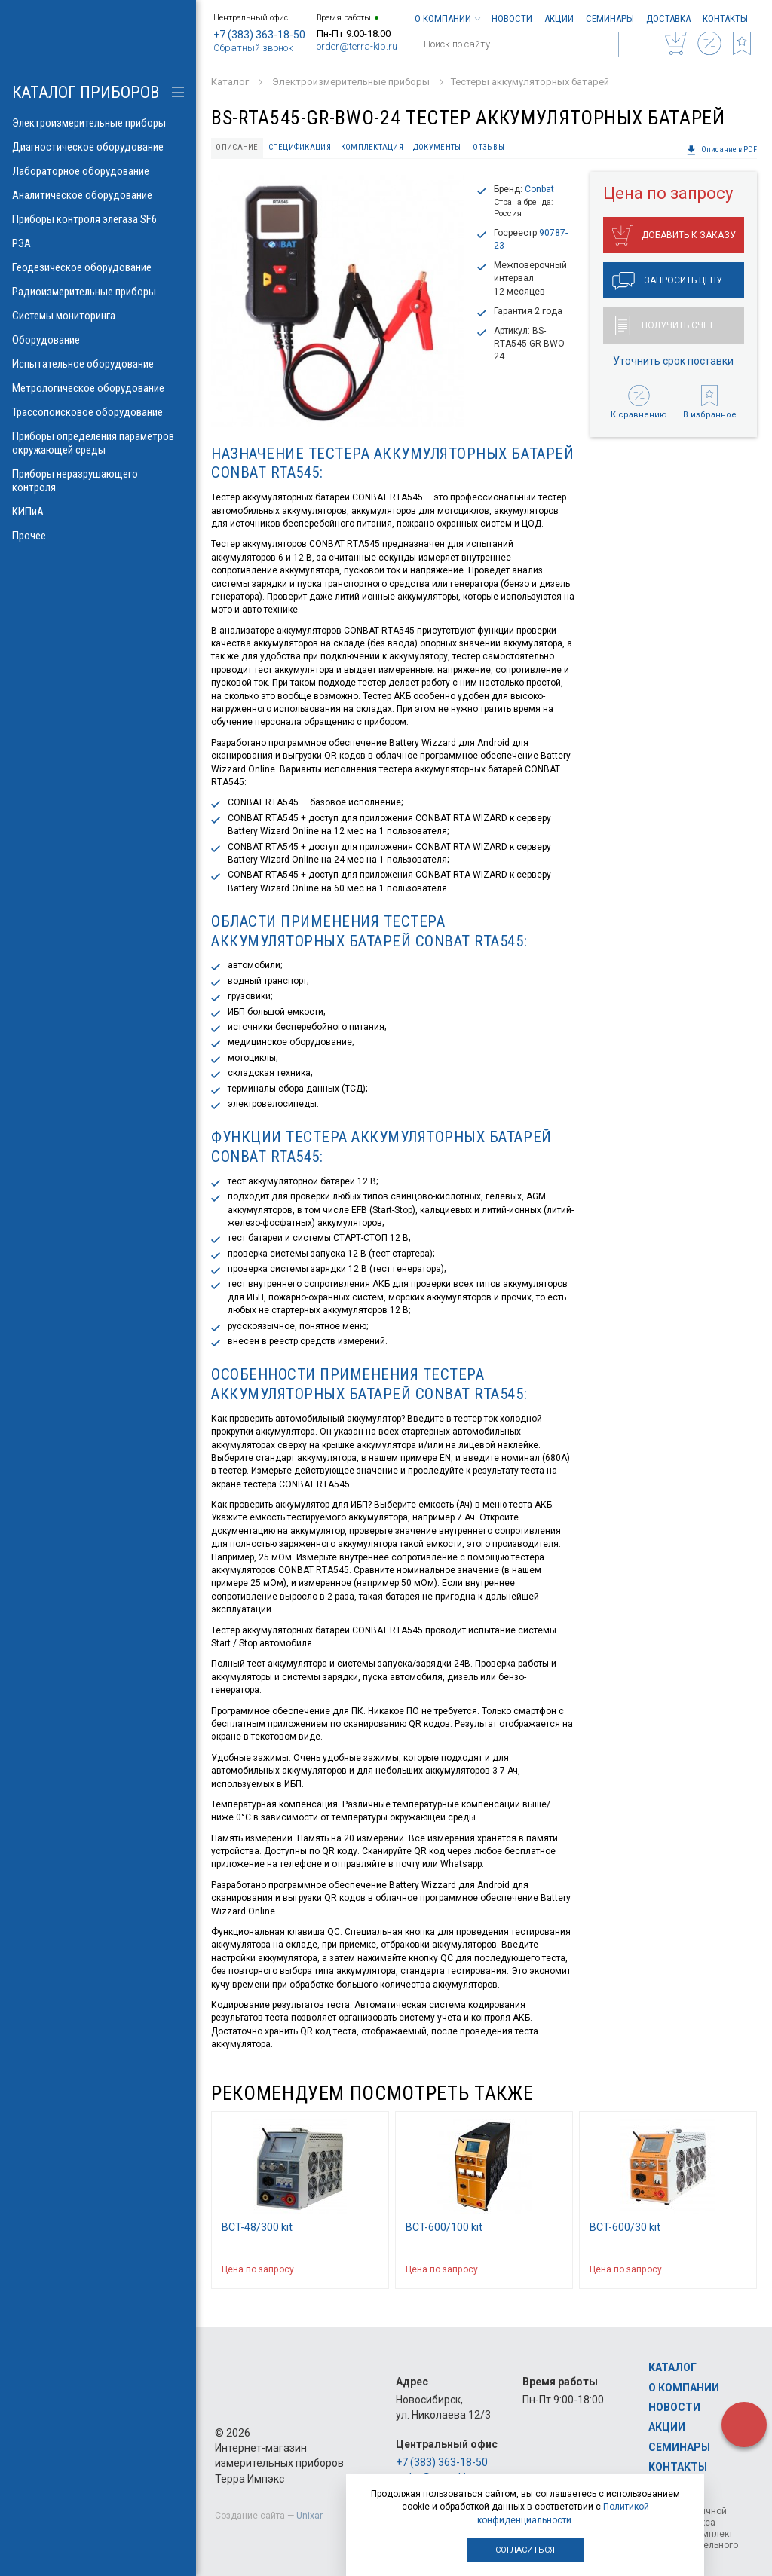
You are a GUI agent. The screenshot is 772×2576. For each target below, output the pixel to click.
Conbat (539, 189)
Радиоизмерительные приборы (98, 291)
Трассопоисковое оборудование (98, 412)
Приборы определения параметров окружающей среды (98, 443)
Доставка (668, 18)
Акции (559, 18)
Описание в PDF (721, 150)
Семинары (610, 18)
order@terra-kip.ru (357, 46)
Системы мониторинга (98, 315)
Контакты (725, 18)
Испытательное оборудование (98, 364)
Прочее (98, 535)
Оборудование (98, 340)
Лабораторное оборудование (98, 171)
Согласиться (525, 2550)
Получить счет (664, 325)
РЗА (98, 243)
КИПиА (98, 511)
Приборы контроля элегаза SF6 (98, 219)
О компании (447, 18)
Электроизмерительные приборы (98, 123)
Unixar (309, 2515)
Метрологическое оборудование (98, 388)
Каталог (672, 2367)
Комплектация (372, 147)
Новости (512, 18)
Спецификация (299, 147)
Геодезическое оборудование (98, 267)
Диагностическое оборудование (98, 147)
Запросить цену (667, 281)
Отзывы (488, 147)
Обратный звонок (253, 47)
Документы (437, 147)
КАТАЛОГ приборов (85, 92)
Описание (237, 147)
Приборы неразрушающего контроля (98, 480)
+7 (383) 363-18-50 (259, 35)
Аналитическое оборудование (98, 195)
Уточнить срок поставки (673, 361)
